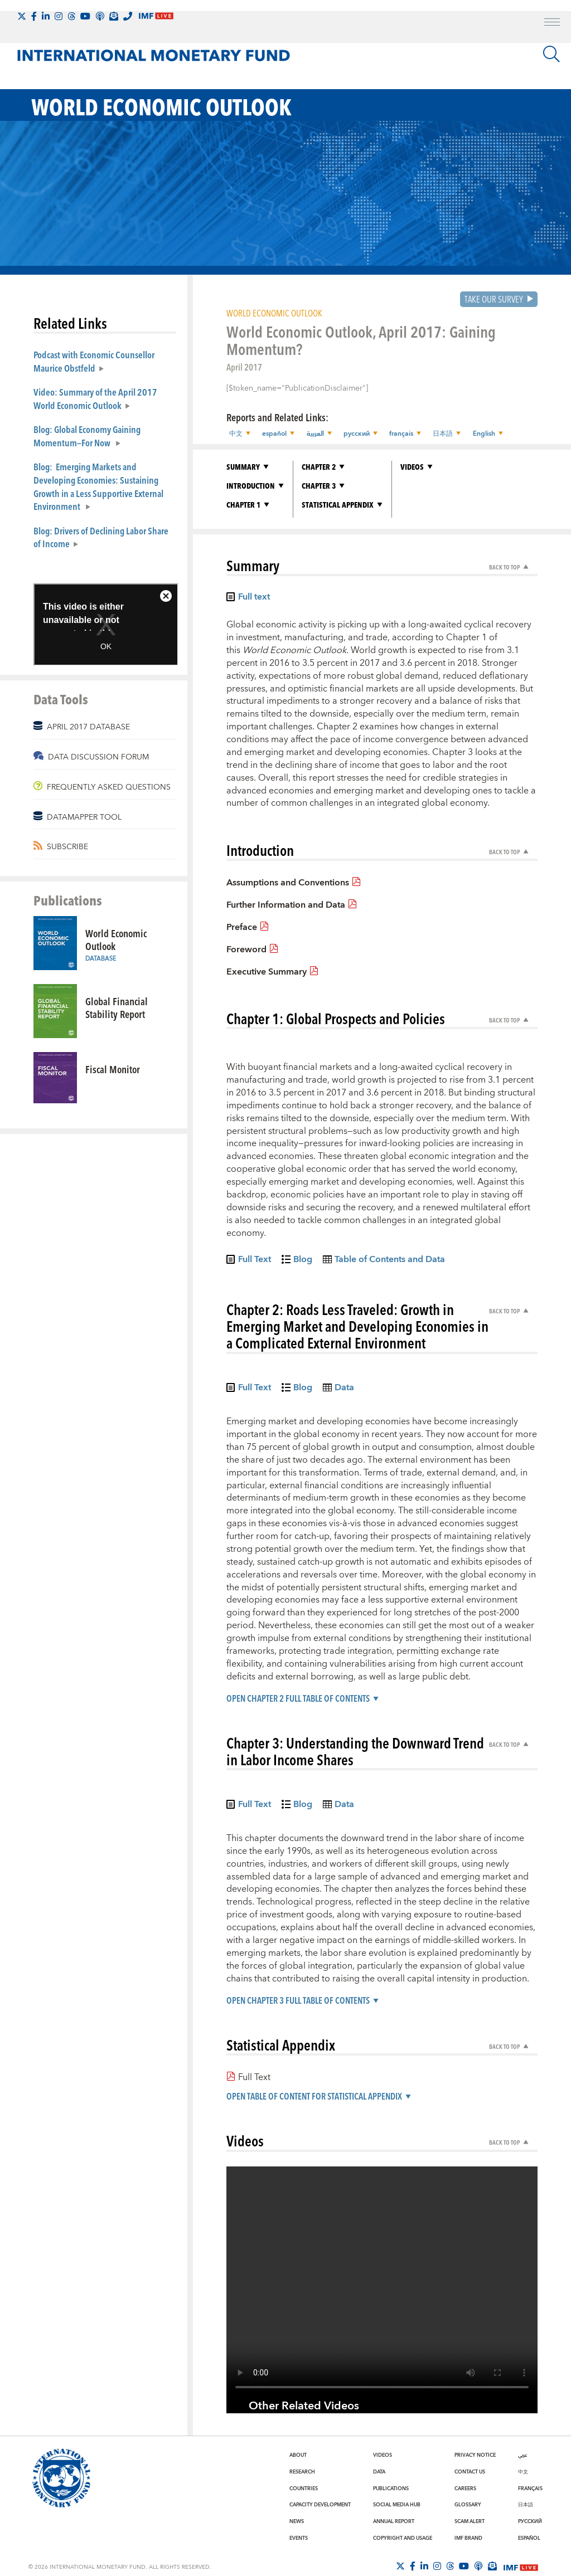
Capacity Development (320, 2504)
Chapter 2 (319, 467)
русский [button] (356, 434)
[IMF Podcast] (99, 16)
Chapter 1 (243, 504)
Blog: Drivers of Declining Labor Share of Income (100, 537)
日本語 (525, 2504)
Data (379, 2471)
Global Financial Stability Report (116, 1007)
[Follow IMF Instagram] (58, 16)
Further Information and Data (285, 905)
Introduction (250, 485)
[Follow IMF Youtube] (85, 16)
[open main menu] (552, 23)
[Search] (551, 54)
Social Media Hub (396, 2504)
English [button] (483, 434)
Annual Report (393, 2521)
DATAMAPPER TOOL (84, 817)
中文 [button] (236, 434)
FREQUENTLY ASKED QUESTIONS (109, 787)
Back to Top (504, 567)
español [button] (274, 434)
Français (530, 2488)
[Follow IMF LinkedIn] (46, 16)
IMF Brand (468, 2538)
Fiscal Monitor (112, 1069)
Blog (302, 1261)
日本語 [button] (442, 434)
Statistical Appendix (338, 504)
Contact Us (469, 2471)
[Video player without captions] (382, 2282)
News (296, 2521)
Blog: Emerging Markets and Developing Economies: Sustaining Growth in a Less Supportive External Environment (98, 486)
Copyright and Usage (402, 2538)
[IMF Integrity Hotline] (127, 16)
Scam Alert (469, 2521)
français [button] (401, 434)
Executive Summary (266, 971)
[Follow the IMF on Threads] (71, 16)
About (298, 2455)
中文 (523, 2471)
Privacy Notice (475, 2455)
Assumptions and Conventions (287, 882)
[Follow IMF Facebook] (34, 16)
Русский (530, 2521)
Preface (241, 927)
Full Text (254, 1261)
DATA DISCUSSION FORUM (98, 757)
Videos (412, 467)
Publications (391, 2488)
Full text (254, 598)
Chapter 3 (319, 485)
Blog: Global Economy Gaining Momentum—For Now (87, 436)
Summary (243, 467)
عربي (522, 2455)
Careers (465, 2488)
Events (298, 2538)
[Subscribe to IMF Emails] (113, 16)
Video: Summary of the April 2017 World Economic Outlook (95, 398)
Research (302, 2471)
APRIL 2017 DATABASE (88, 727)
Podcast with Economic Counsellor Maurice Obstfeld (93, 361)
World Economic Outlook (116, 939)
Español (529, 2538)
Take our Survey (493, 299)
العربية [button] (314, 434)
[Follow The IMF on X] (21, 16)
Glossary (467, 2504)
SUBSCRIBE (67, 847)
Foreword (246, 949)
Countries (303, 2488)
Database (101, 959)
